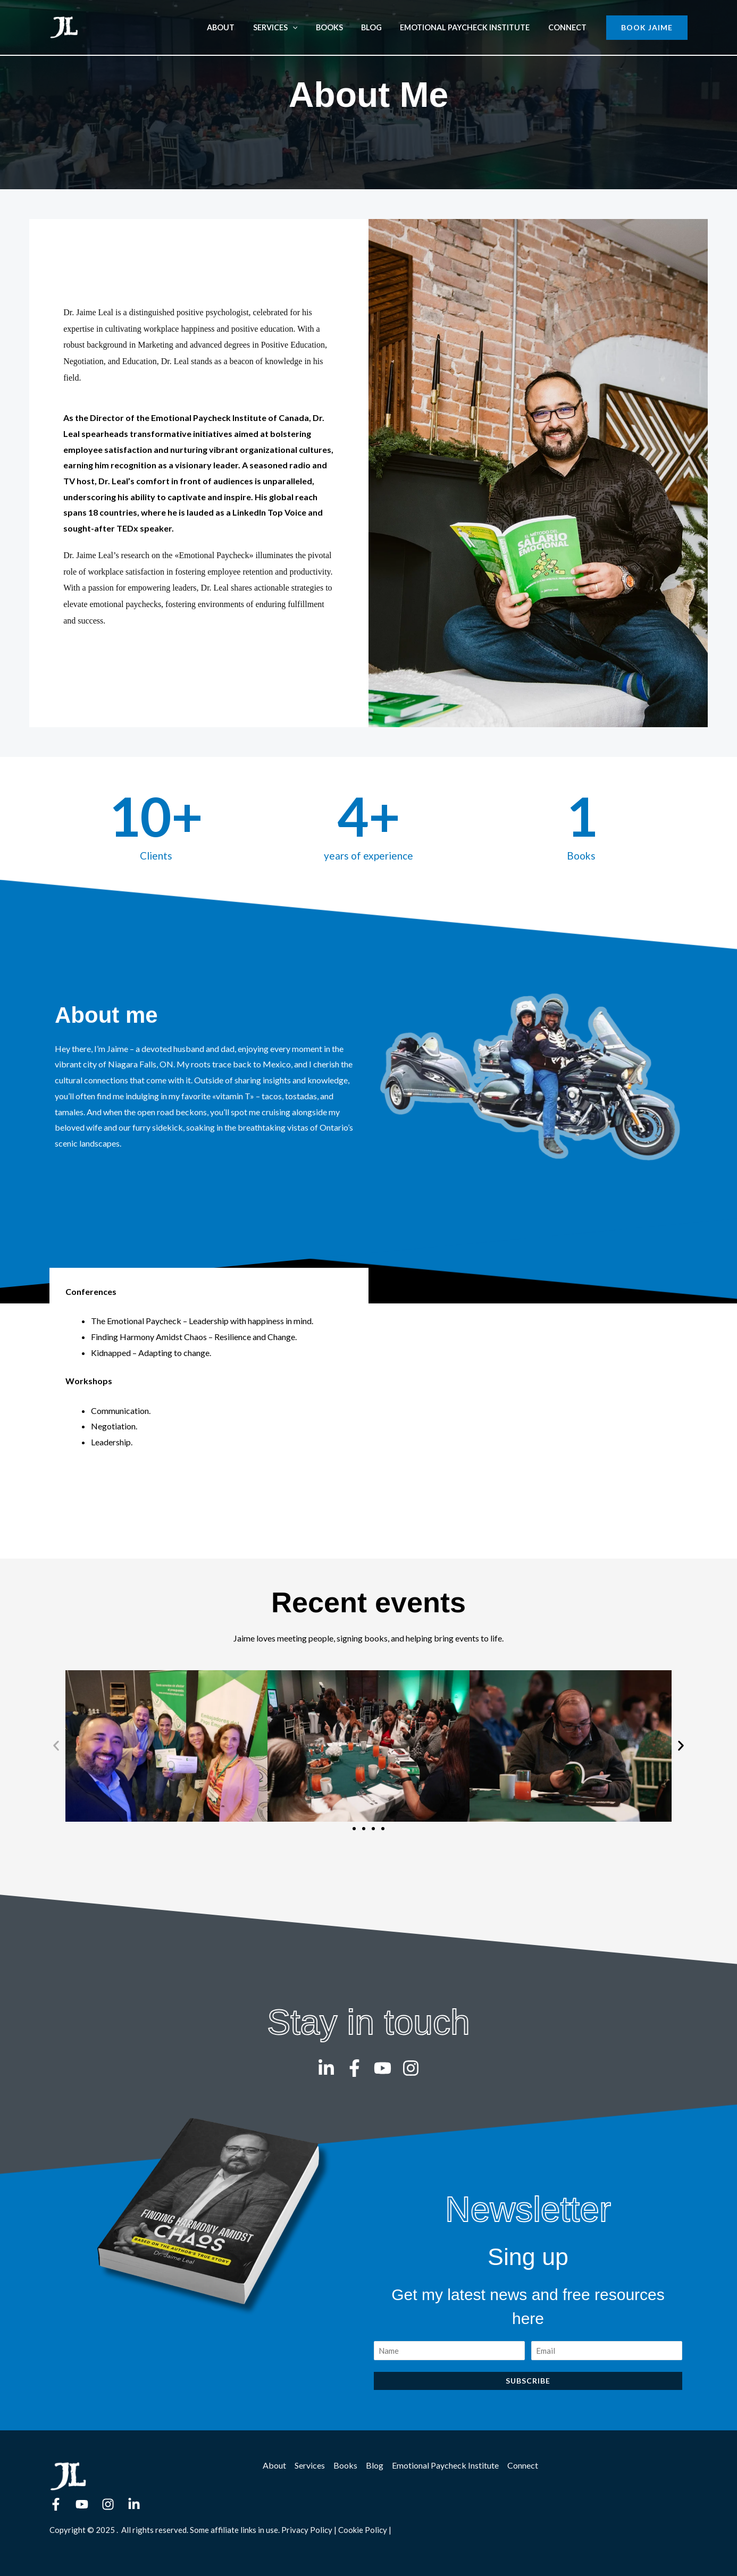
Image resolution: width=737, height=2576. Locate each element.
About (237, 27)
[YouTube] (82, 2504)
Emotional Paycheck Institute (469, 27)
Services (288, 27)
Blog (378, 27)
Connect (569, 27)
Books (339, 27)
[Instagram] (108, 2504)
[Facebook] (55, 2504)
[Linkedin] (134, 2504)
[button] (647, 27)
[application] (306, 27)
